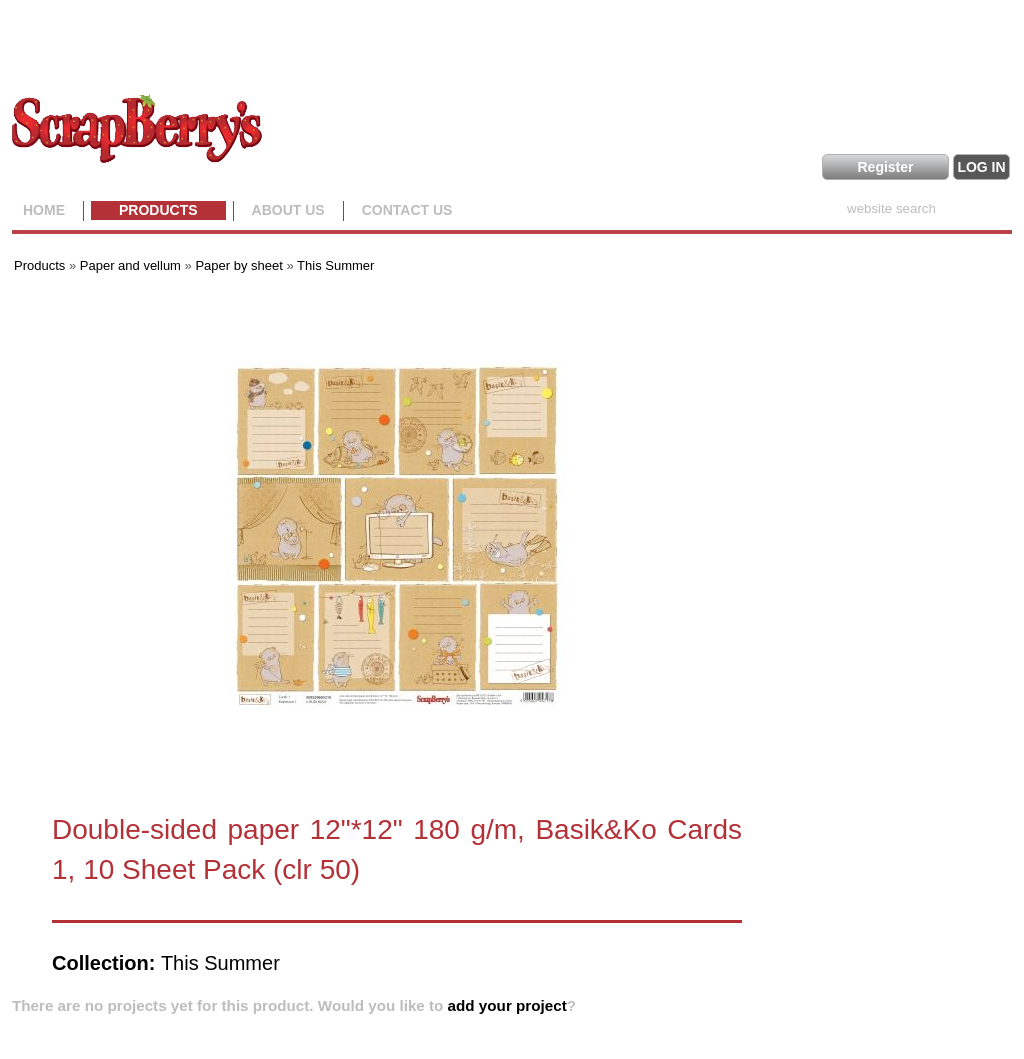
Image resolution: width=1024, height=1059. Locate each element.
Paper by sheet (238, 265)
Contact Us (407, 210)
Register (885, 167)
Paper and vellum (130, 265)
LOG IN (981, 167)
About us (288, 210)
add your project (507, 1005)
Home (44, 210)
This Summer (335, 265)
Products (158, 210)
